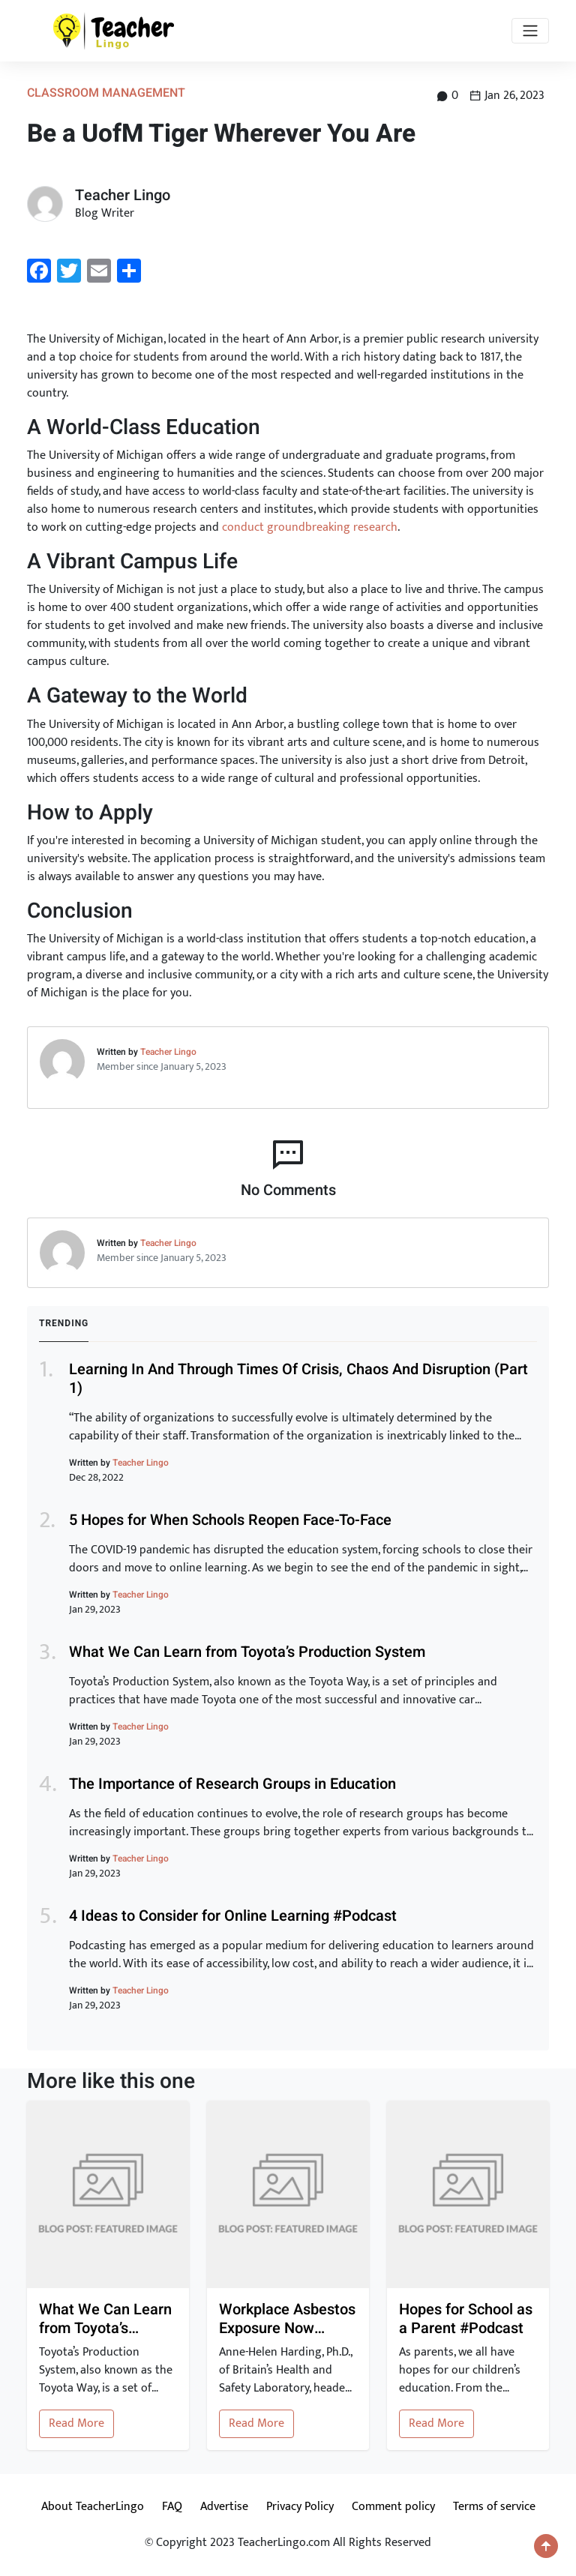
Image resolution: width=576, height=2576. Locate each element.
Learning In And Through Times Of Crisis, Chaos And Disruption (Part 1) (298, 1378)
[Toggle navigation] (530, 30)
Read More (76, 2423)
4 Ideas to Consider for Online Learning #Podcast (233, 1916)
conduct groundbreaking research (310, 527)
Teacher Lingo (168, 1052)
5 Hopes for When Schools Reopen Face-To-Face (230, 1520)
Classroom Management (106, 93)
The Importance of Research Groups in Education (232, 1784)
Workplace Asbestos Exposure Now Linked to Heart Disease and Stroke (287, 2319)
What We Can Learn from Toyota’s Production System (247, 1652)
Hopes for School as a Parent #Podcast (465, 2319)
